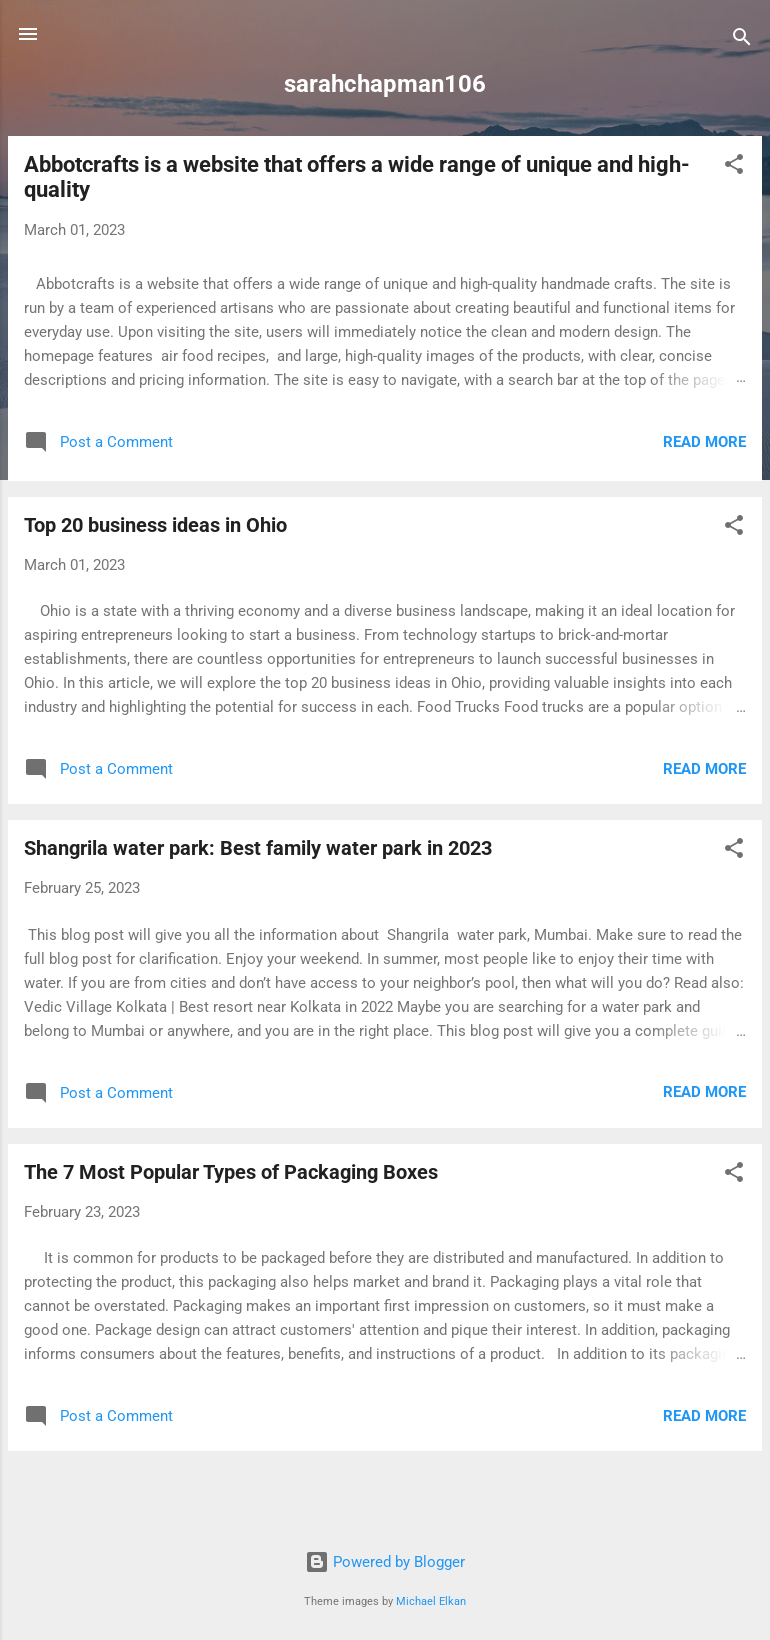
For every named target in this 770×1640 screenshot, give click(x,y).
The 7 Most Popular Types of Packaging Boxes (231, 1172)
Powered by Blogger (385, 1562)
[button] (734, 167)
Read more (704, 442)
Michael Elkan (431, 1601)
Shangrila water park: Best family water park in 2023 (258, 848)
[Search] (742, 40)
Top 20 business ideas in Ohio (155, 525)
